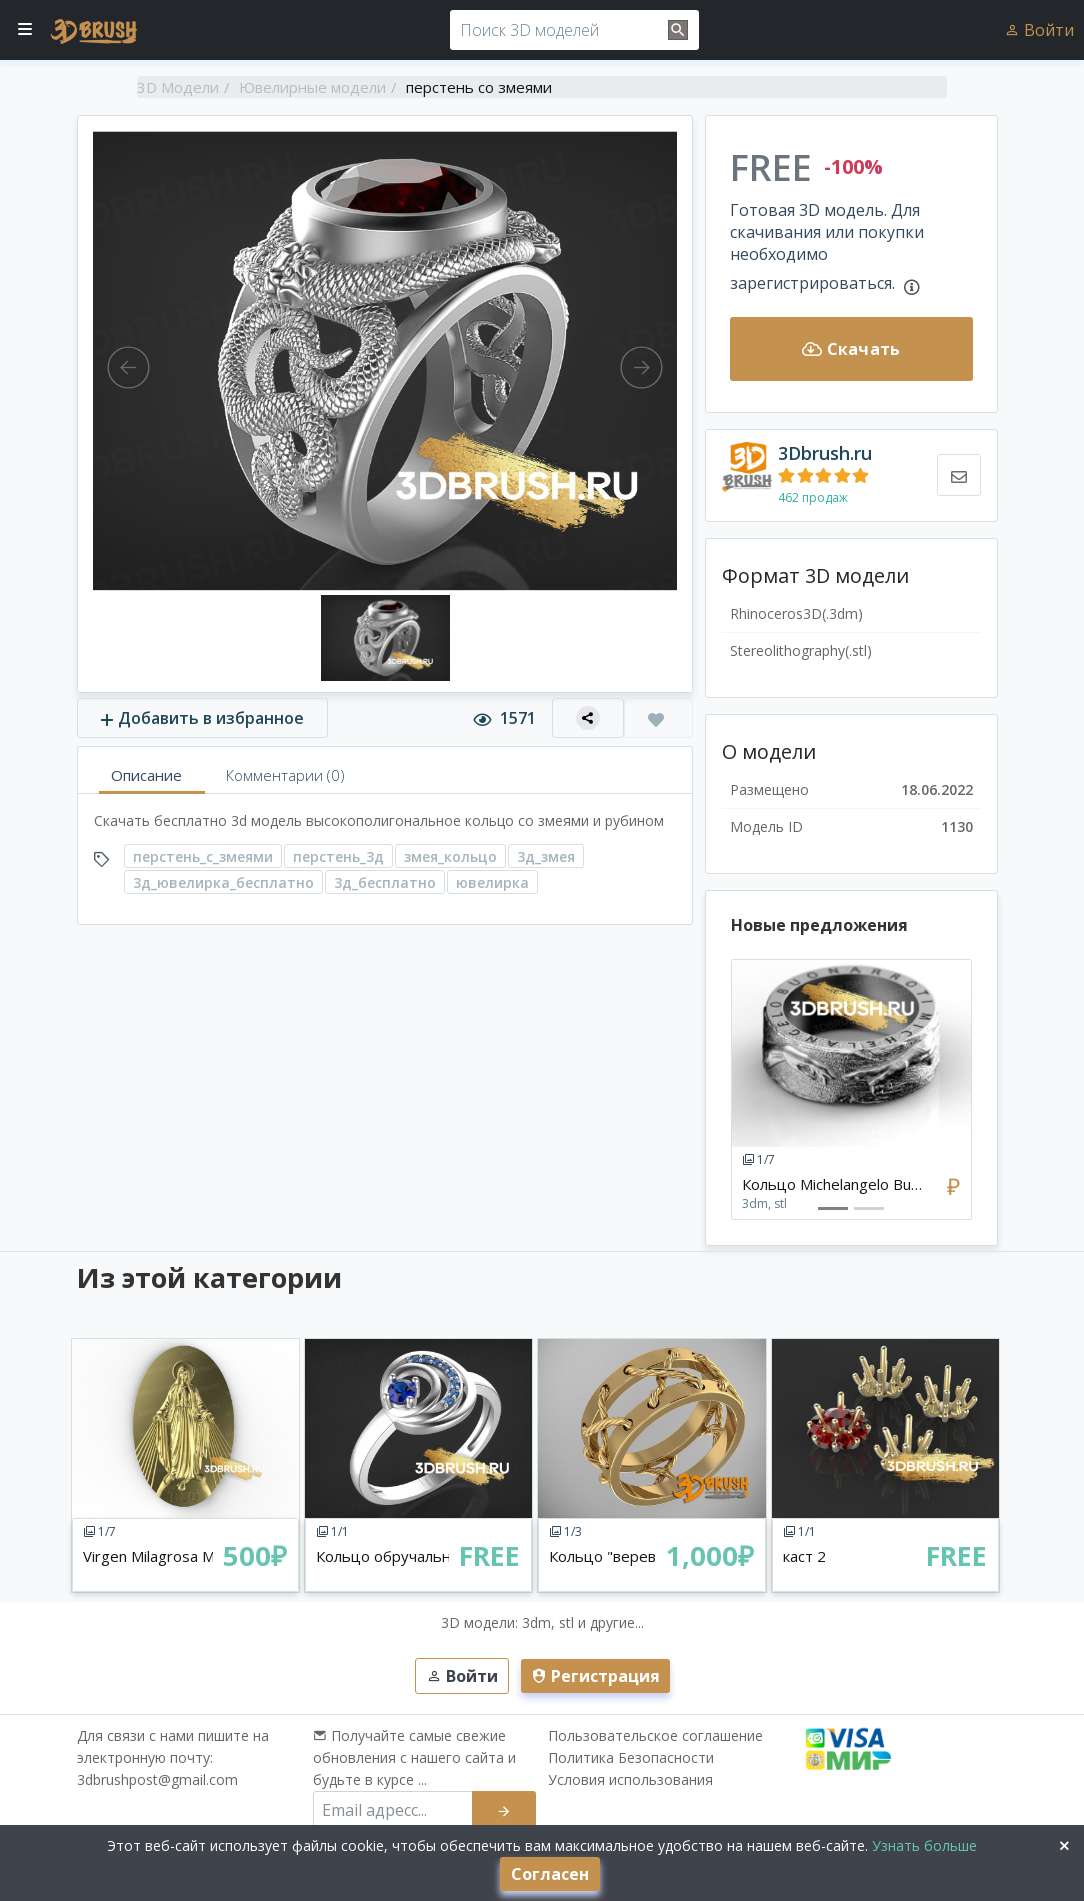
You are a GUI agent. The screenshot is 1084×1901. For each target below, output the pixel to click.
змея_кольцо (450, 856)
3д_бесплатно (385, 882)
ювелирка (492, 882)
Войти (1039, 30)
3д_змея (546, 856)
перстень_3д (338, 856)
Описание (146, 775)
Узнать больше (922, 1845)
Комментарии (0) (285, 775)
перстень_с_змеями (203, 856)
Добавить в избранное (202, 718)
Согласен (550, 1874)
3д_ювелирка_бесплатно (223, 882)
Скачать (851, 349)
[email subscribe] (393, 1810)
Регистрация (595, 1676)
